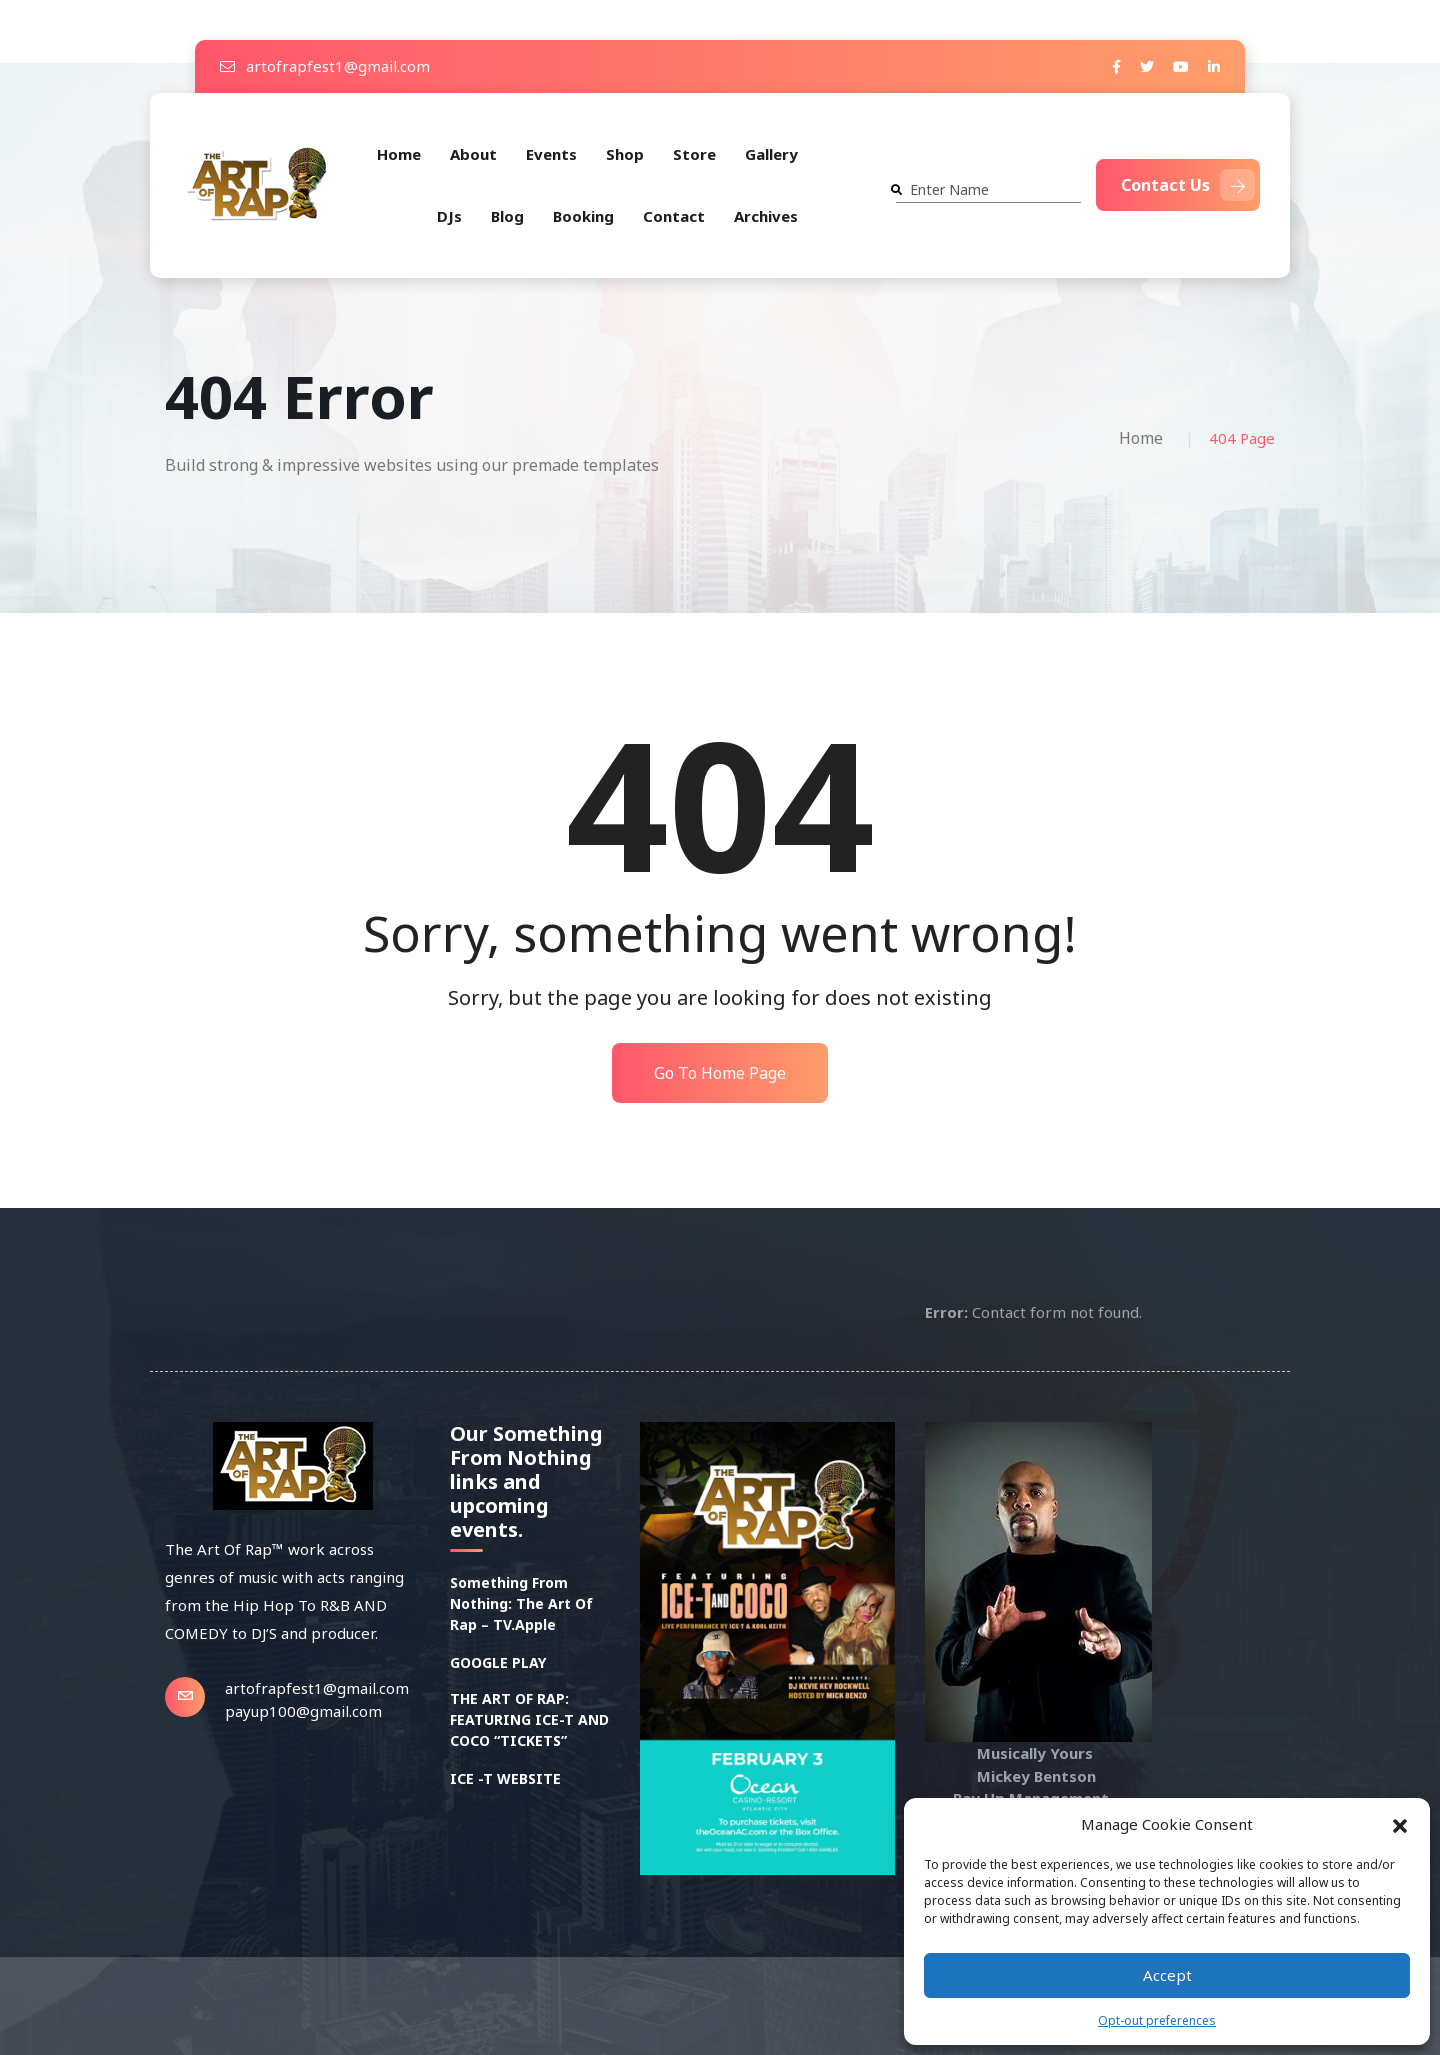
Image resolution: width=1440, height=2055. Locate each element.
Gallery (771, 154)
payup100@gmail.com (303, 1711)
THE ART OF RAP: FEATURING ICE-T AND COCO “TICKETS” (529, 1719)
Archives (766, 216)
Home (399, 154)
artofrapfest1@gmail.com (325, 66)
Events (551, 154)
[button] (1400, 1824)
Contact (674, 216)
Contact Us (1188, 185)
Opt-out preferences (1157, 2020)
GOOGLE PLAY (498, 1662)
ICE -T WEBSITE (505, 1778)
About (473, 154)
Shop (625, 154)
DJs (449, 216)
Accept (1167, 1975)
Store (694, 154)
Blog (507, 216)
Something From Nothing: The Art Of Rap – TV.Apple (521, 1603)
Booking (583, 216)
